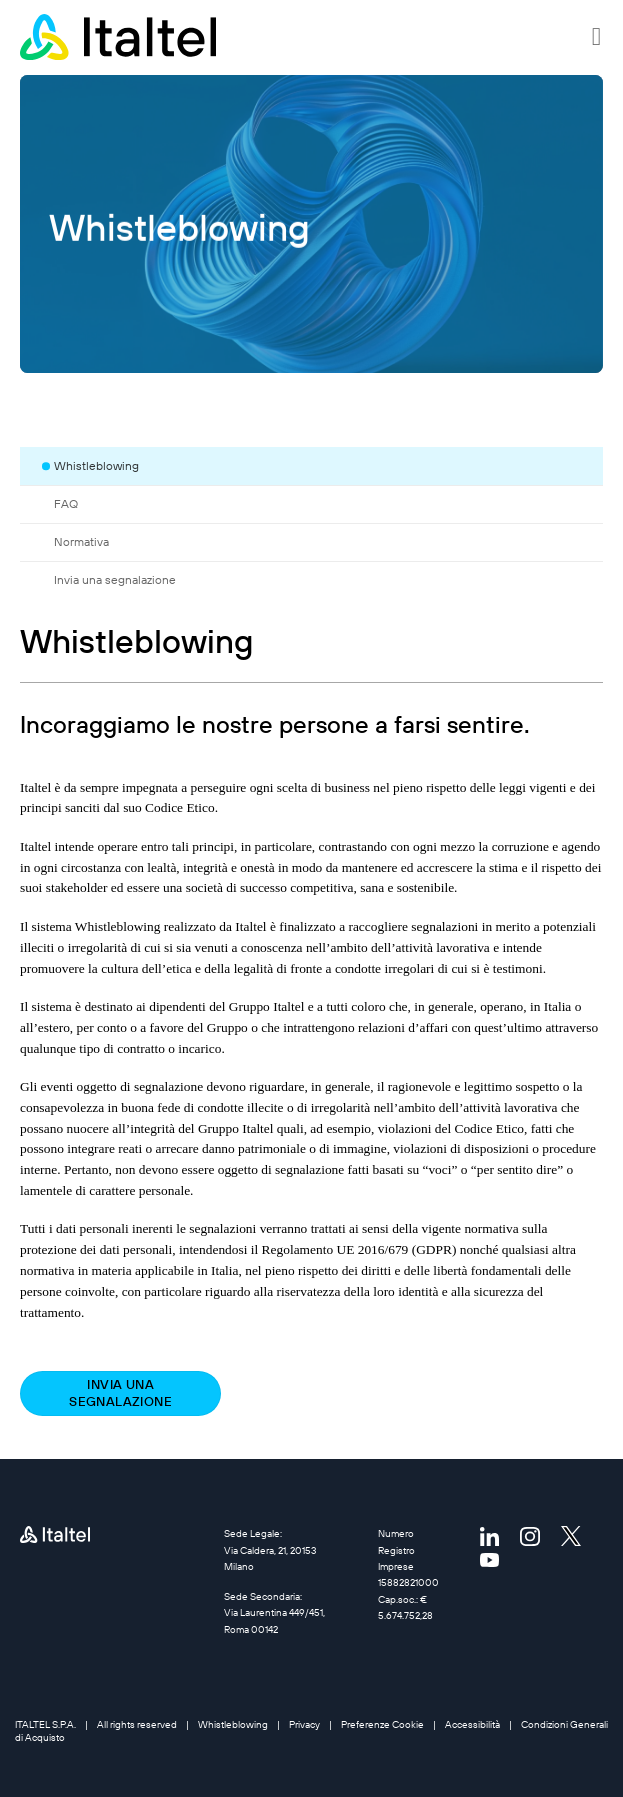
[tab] (322, 465)
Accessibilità (472, 1724)
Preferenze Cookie (382, 1724)
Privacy (304, 1724)
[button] (597, 37)
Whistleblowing (233, 1724)
